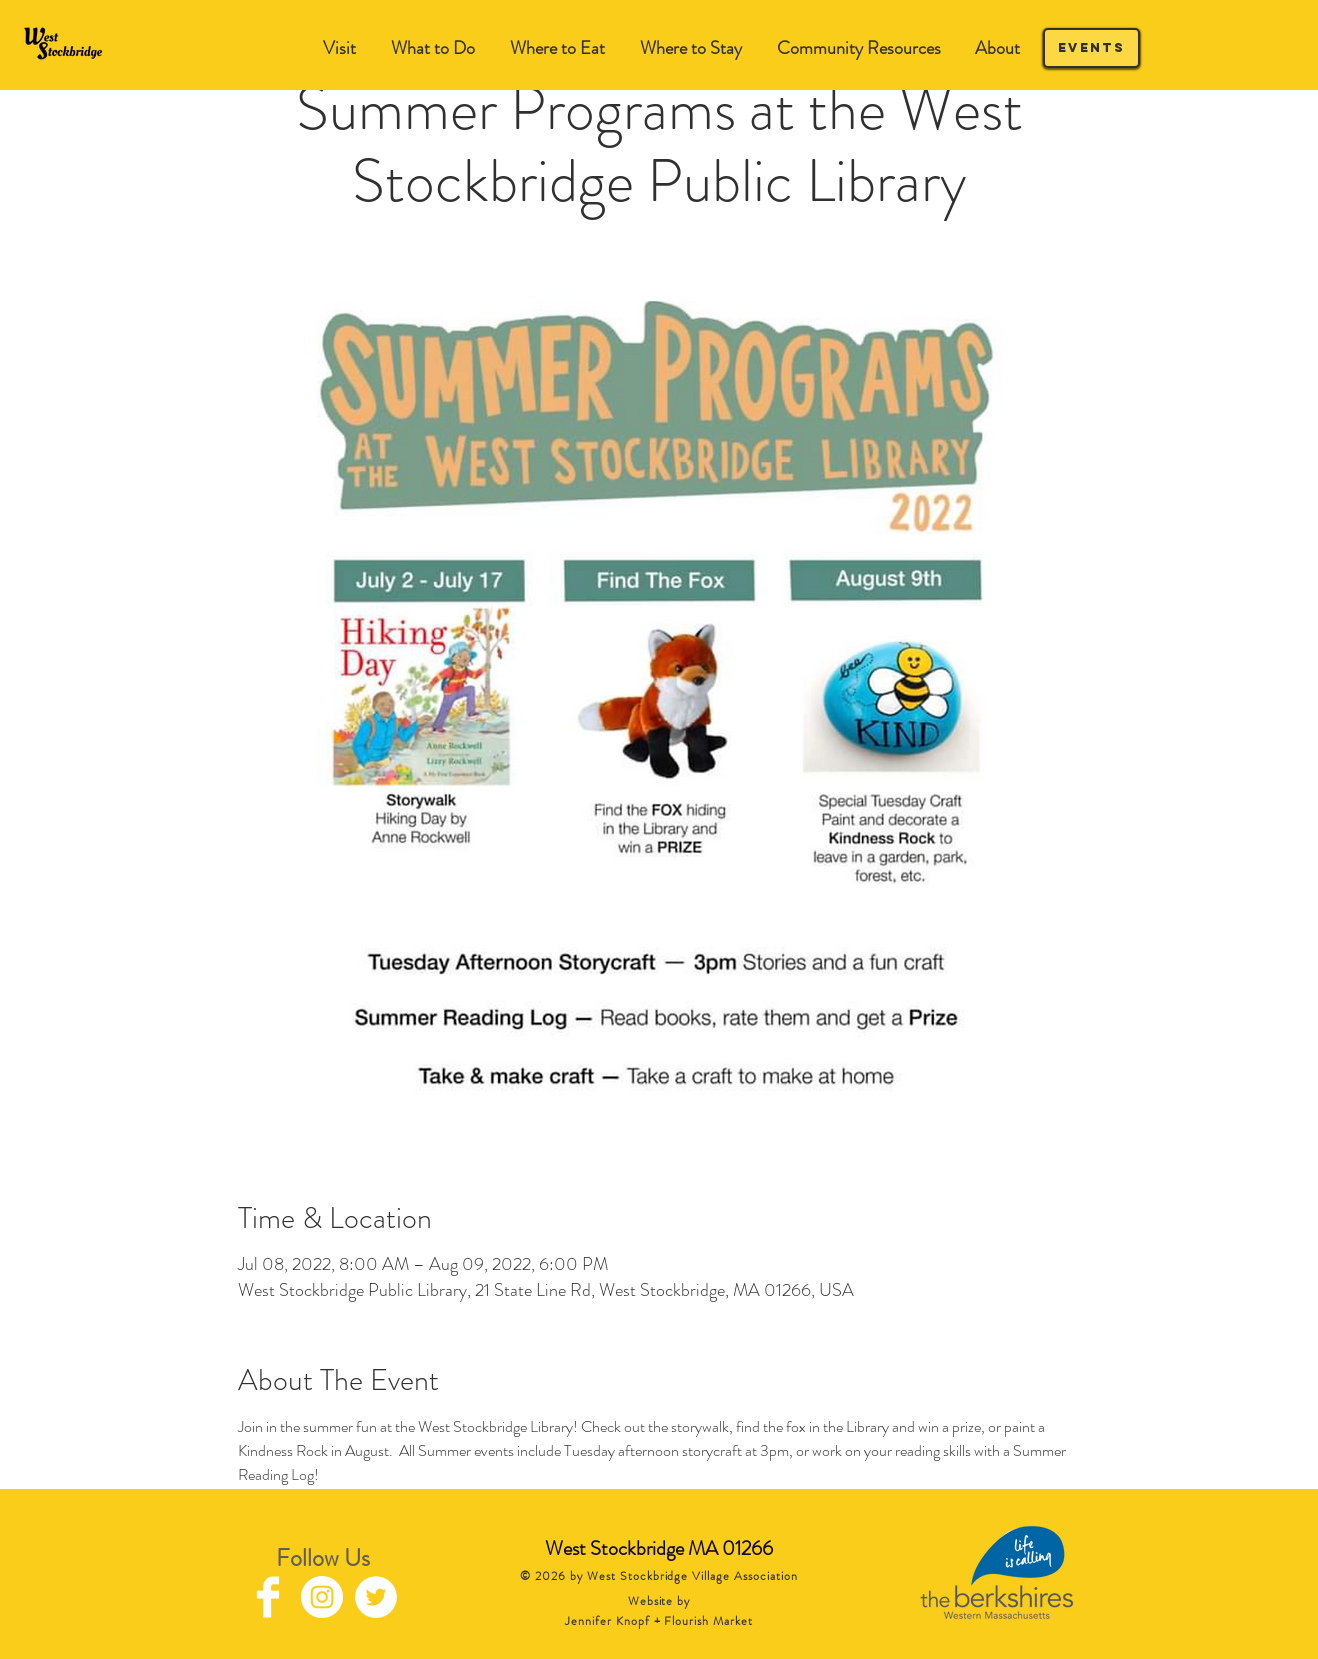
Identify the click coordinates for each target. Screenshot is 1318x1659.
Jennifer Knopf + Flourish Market (659, 1621)
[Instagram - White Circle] (322, 1597)
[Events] (1091, 48)
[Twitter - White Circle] (376, 1597)
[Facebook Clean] (268, 1597)
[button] (432, 48)
